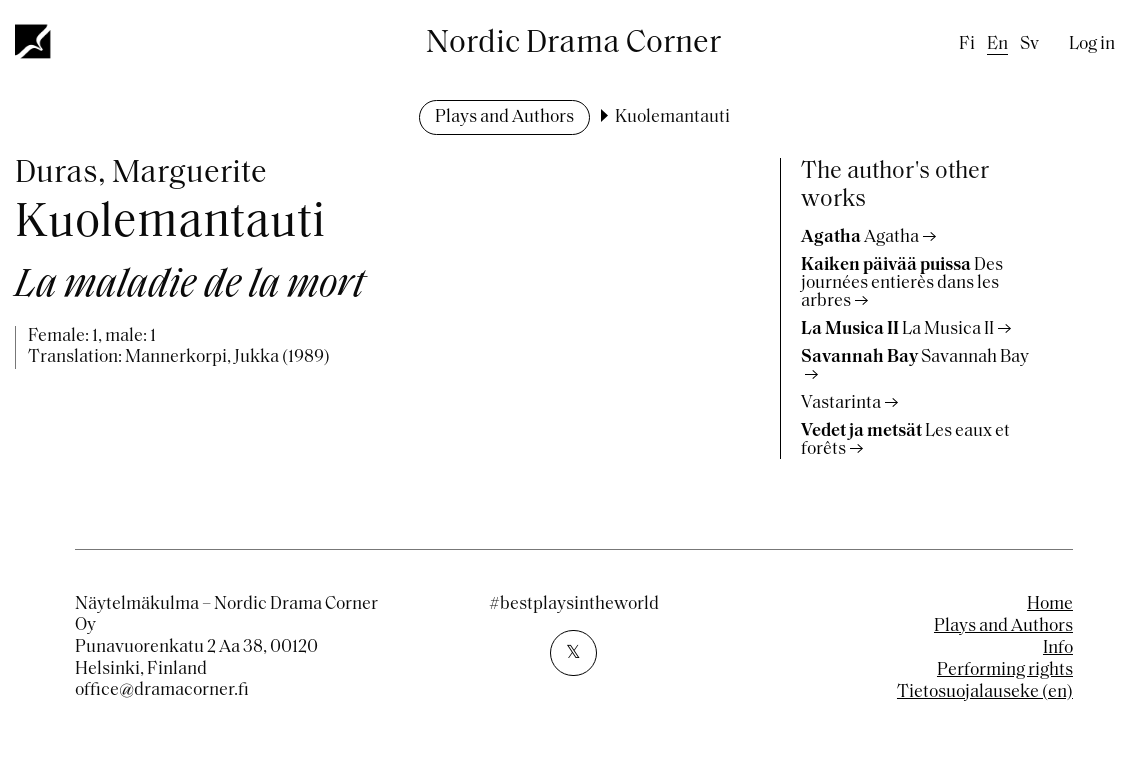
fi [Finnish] (967, 44)
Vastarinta (841, 403)
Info (1058, 648)
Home (1050, 604)
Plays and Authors (504, 117)
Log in (1092, 44)
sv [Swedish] (1029, 44)
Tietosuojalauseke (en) (985, 692)
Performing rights (1005, 670)
